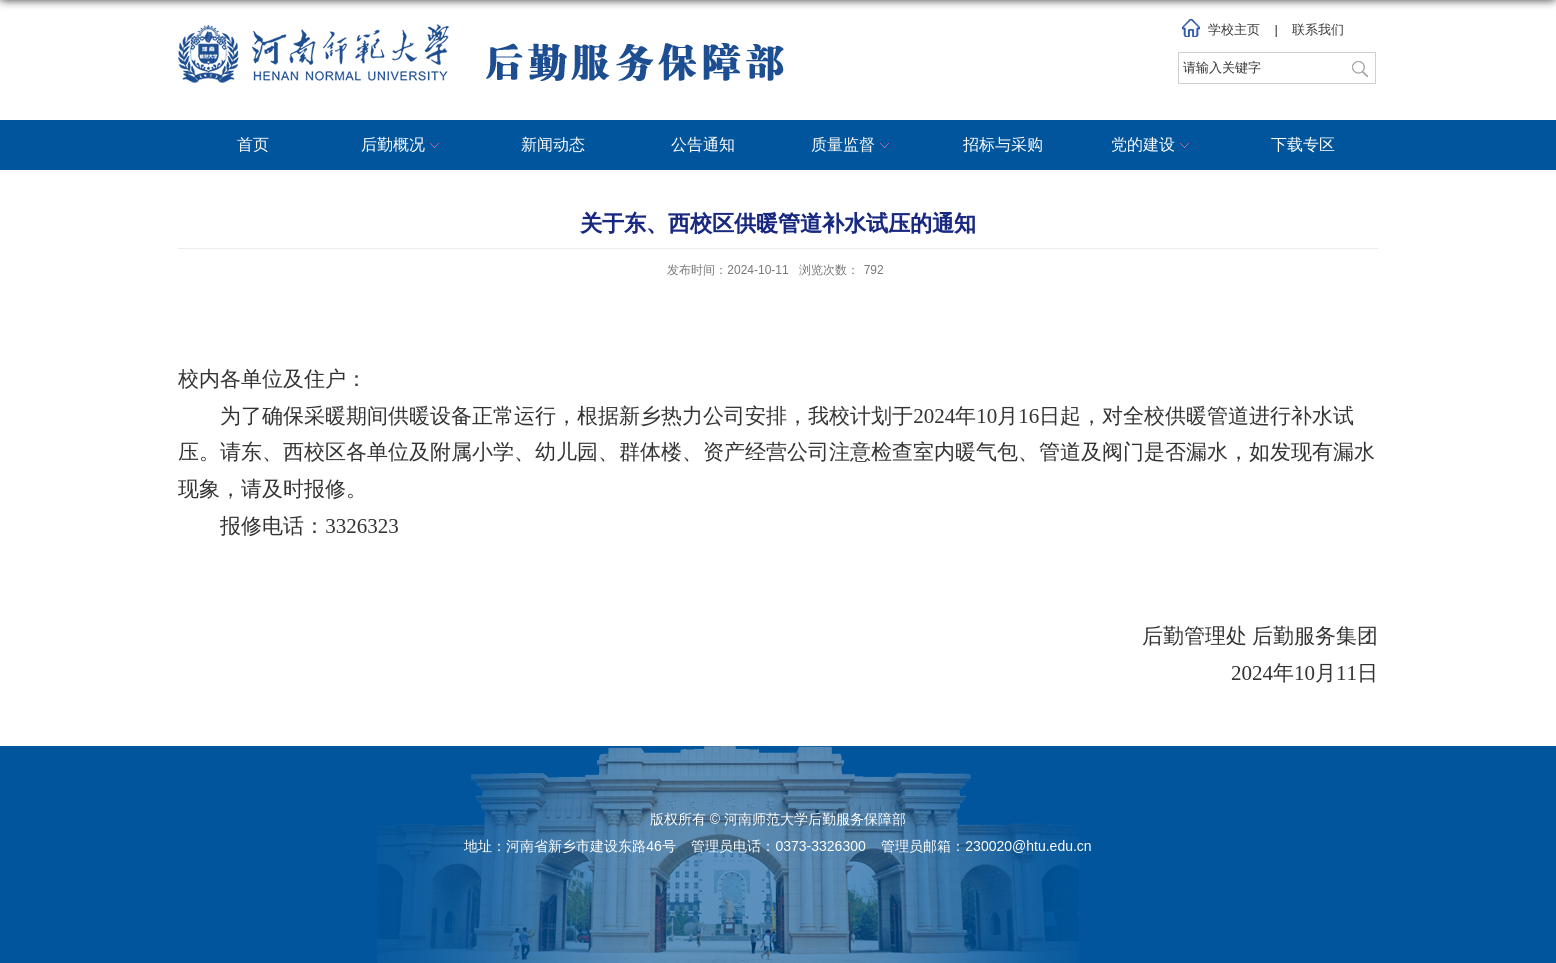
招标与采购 (1003, 144)
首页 (253, 144)
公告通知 (703, 144)
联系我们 (1318, 29)
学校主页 (1234, 29)
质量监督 (853, 146)
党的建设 (1153, 146)
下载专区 (1303, 144)
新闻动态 (553, 144)
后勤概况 (403, 146)
